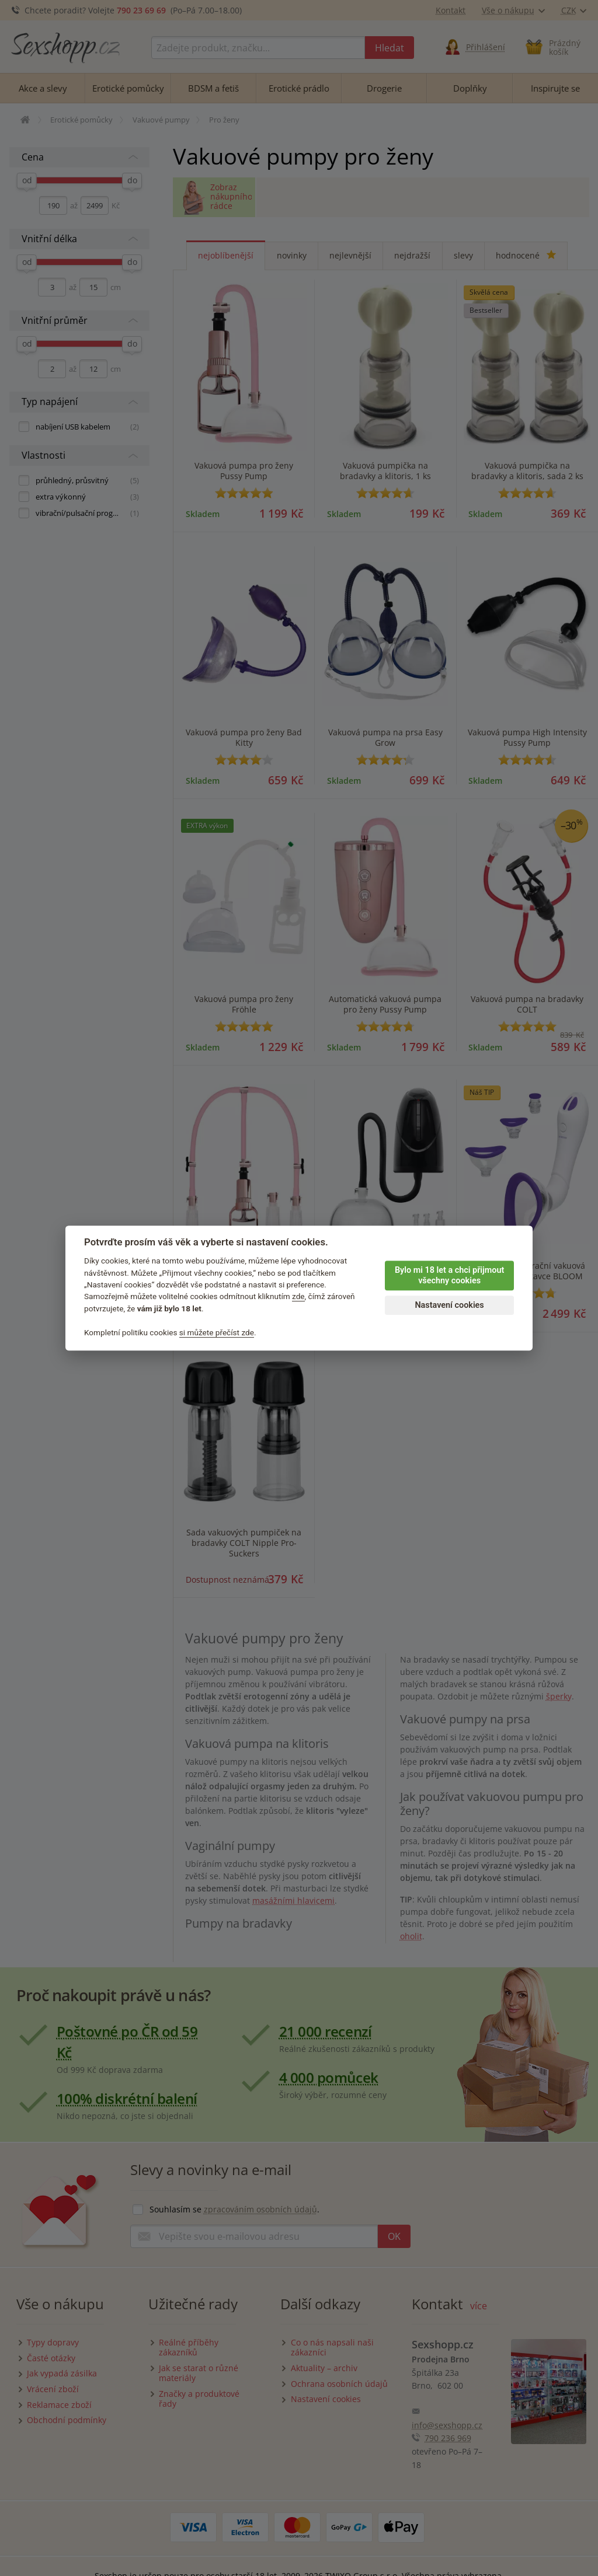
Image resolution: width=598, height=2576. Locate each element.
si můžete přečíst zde (216, 1332)
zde (298, 1296)
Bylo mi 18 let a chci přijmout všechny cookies (449, 1276)
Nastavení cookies (449, 1305)
